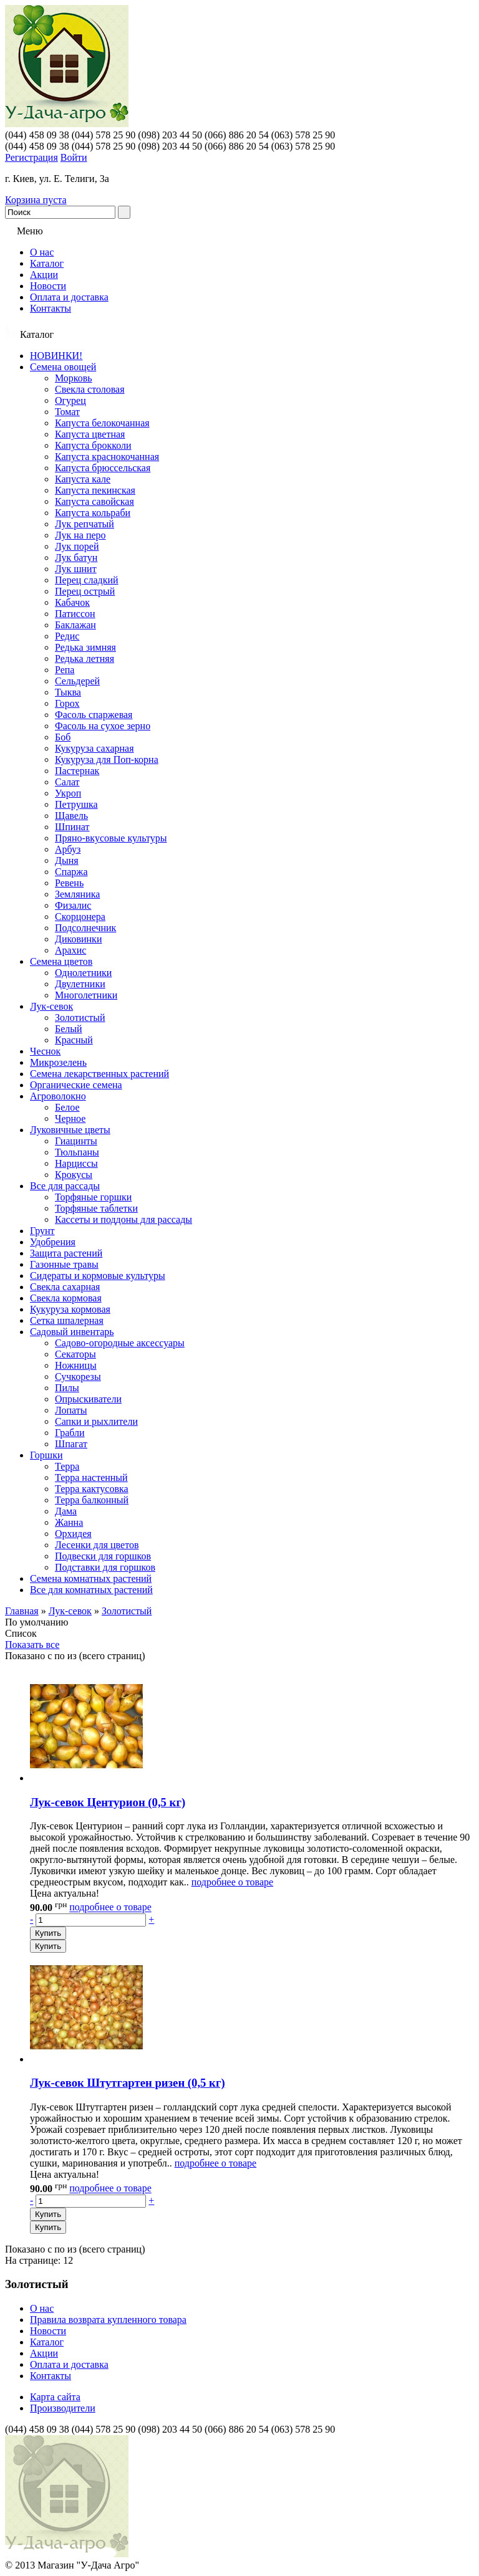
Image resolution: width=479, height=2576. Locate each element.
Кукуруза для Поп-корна (106, 759)
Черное (70, 1118)
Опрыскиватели (88, 1399)
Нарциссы (76, 1163)
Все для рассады (65, 1185)
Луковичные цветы (70, 1129)
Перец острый (85, 591)
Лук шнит (76, 568)
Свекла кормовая (66, 1298)
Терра (67, 1466)
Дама (66, 1511)
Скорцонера (80, 916)
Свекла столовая (90, 389)
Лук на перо (80, 535)
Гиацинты (76, 1141)
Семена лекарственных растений (99, 1073)
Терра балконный (91, 1500)
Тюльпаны (77, 1152)
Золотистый (80, 1017)
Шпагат (71, 1444)
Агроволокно (58, 1096)
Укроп (68, 793)
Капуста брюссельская (102, 467)
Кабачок (72, 602)
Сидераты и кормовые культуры (97, 1275)
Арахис (70, 950)
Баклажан (75, 625)
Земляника (77, 894)
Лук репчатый (84, 524)
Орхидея (73, 1533)
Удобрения (52, 1242)
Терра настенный (91, 1477)
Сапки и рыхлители (96, 1421)
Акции (44, 274)
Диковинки (78, 939)
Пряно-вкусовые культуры (111, 838)
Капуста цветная (90, 434)
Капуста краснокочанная (107, 456)
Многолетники (86, 995)
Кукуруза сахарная (94, 748)
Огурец (70, 400)
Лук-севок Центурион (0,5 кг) (107, 1802)
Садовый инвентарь (72, 1331)
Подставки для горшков (105, 1567)
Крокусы (73, 1174)
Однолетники (83, 972)
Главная (22, 1611)
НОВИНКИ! (56, 355)
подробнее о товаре (232, 1882)
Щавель (71, 815)
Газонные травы (64, 1264)
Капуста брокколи (93, 445)
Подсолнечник (85, 927)
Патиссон (75, 613)
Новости (48, 285)
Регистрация (31, 157)
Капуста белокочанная (102, 423)
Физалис (73, 905)
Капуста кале (82, 479)
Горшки (46, 1455)
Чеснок (45, 1051)
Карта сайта (55, 2397)
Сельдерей (77, 681)
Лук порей (77, 546)
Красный (74, 1040)
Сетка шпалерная (67, 1320)
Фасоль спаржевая (93, 714)
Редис (67, 636)
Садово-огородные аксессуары (120, 1343)
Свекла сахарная (65, 1286)
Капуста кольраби (92, 512)
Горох (67, 703)
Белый (68, 1028)
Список (21, 1633)
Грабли (70, 1432)
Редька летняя (84, 658)
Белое (67, 1107)
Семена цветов (61, 961)
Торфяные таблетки (96, 1208)
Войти (73, 157)
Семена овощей (63, 367)
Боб (62, 737)
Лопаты (71, 1410)
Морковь (73, 378)
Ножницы (76, 1365)
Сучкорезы (78, 1376)
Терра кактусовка (91, 1488)
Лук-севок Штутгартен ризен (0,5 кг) (127, 2082)
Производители (62, 2408)
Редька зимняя (85, 647)
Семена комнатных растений (91, 1578)
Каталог (47, 263)
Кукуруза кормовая (70, 1309)
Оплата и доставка (69, 297)
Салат (67, 782)
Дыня (67, 860)
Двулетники (80, 984)
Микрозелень (58, 1062)
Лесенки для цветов (96, 1544)
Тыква (68, 692)
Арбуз (67, 849)
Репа (64, 669)
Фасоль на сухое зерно (102, 726)
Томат (67, 411)
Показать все (32, 1644)
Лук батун (76, 557)
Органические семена (76, 1085)
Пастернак (77, 770)
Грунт (42, 1230)
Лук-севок (51, 1006)
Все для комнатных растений (91, 1589)
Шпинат (72, 826)
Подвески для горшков (103, 1556)
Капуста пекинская (95, 490)
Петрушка (76, 804)
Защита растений (66, 1253)
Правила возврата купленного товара (108, 2319)
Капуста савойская (94, 501)
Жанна (69, 1522)
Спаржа (71, 871)
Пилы (67, 1387)
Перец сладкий (87, 580)
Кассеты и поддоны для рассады (123, 1219)
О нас (42, 252)
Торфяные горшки (93, 1197)
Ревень (69, 883)
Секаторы (75, 1354)
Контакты (50, 308)
